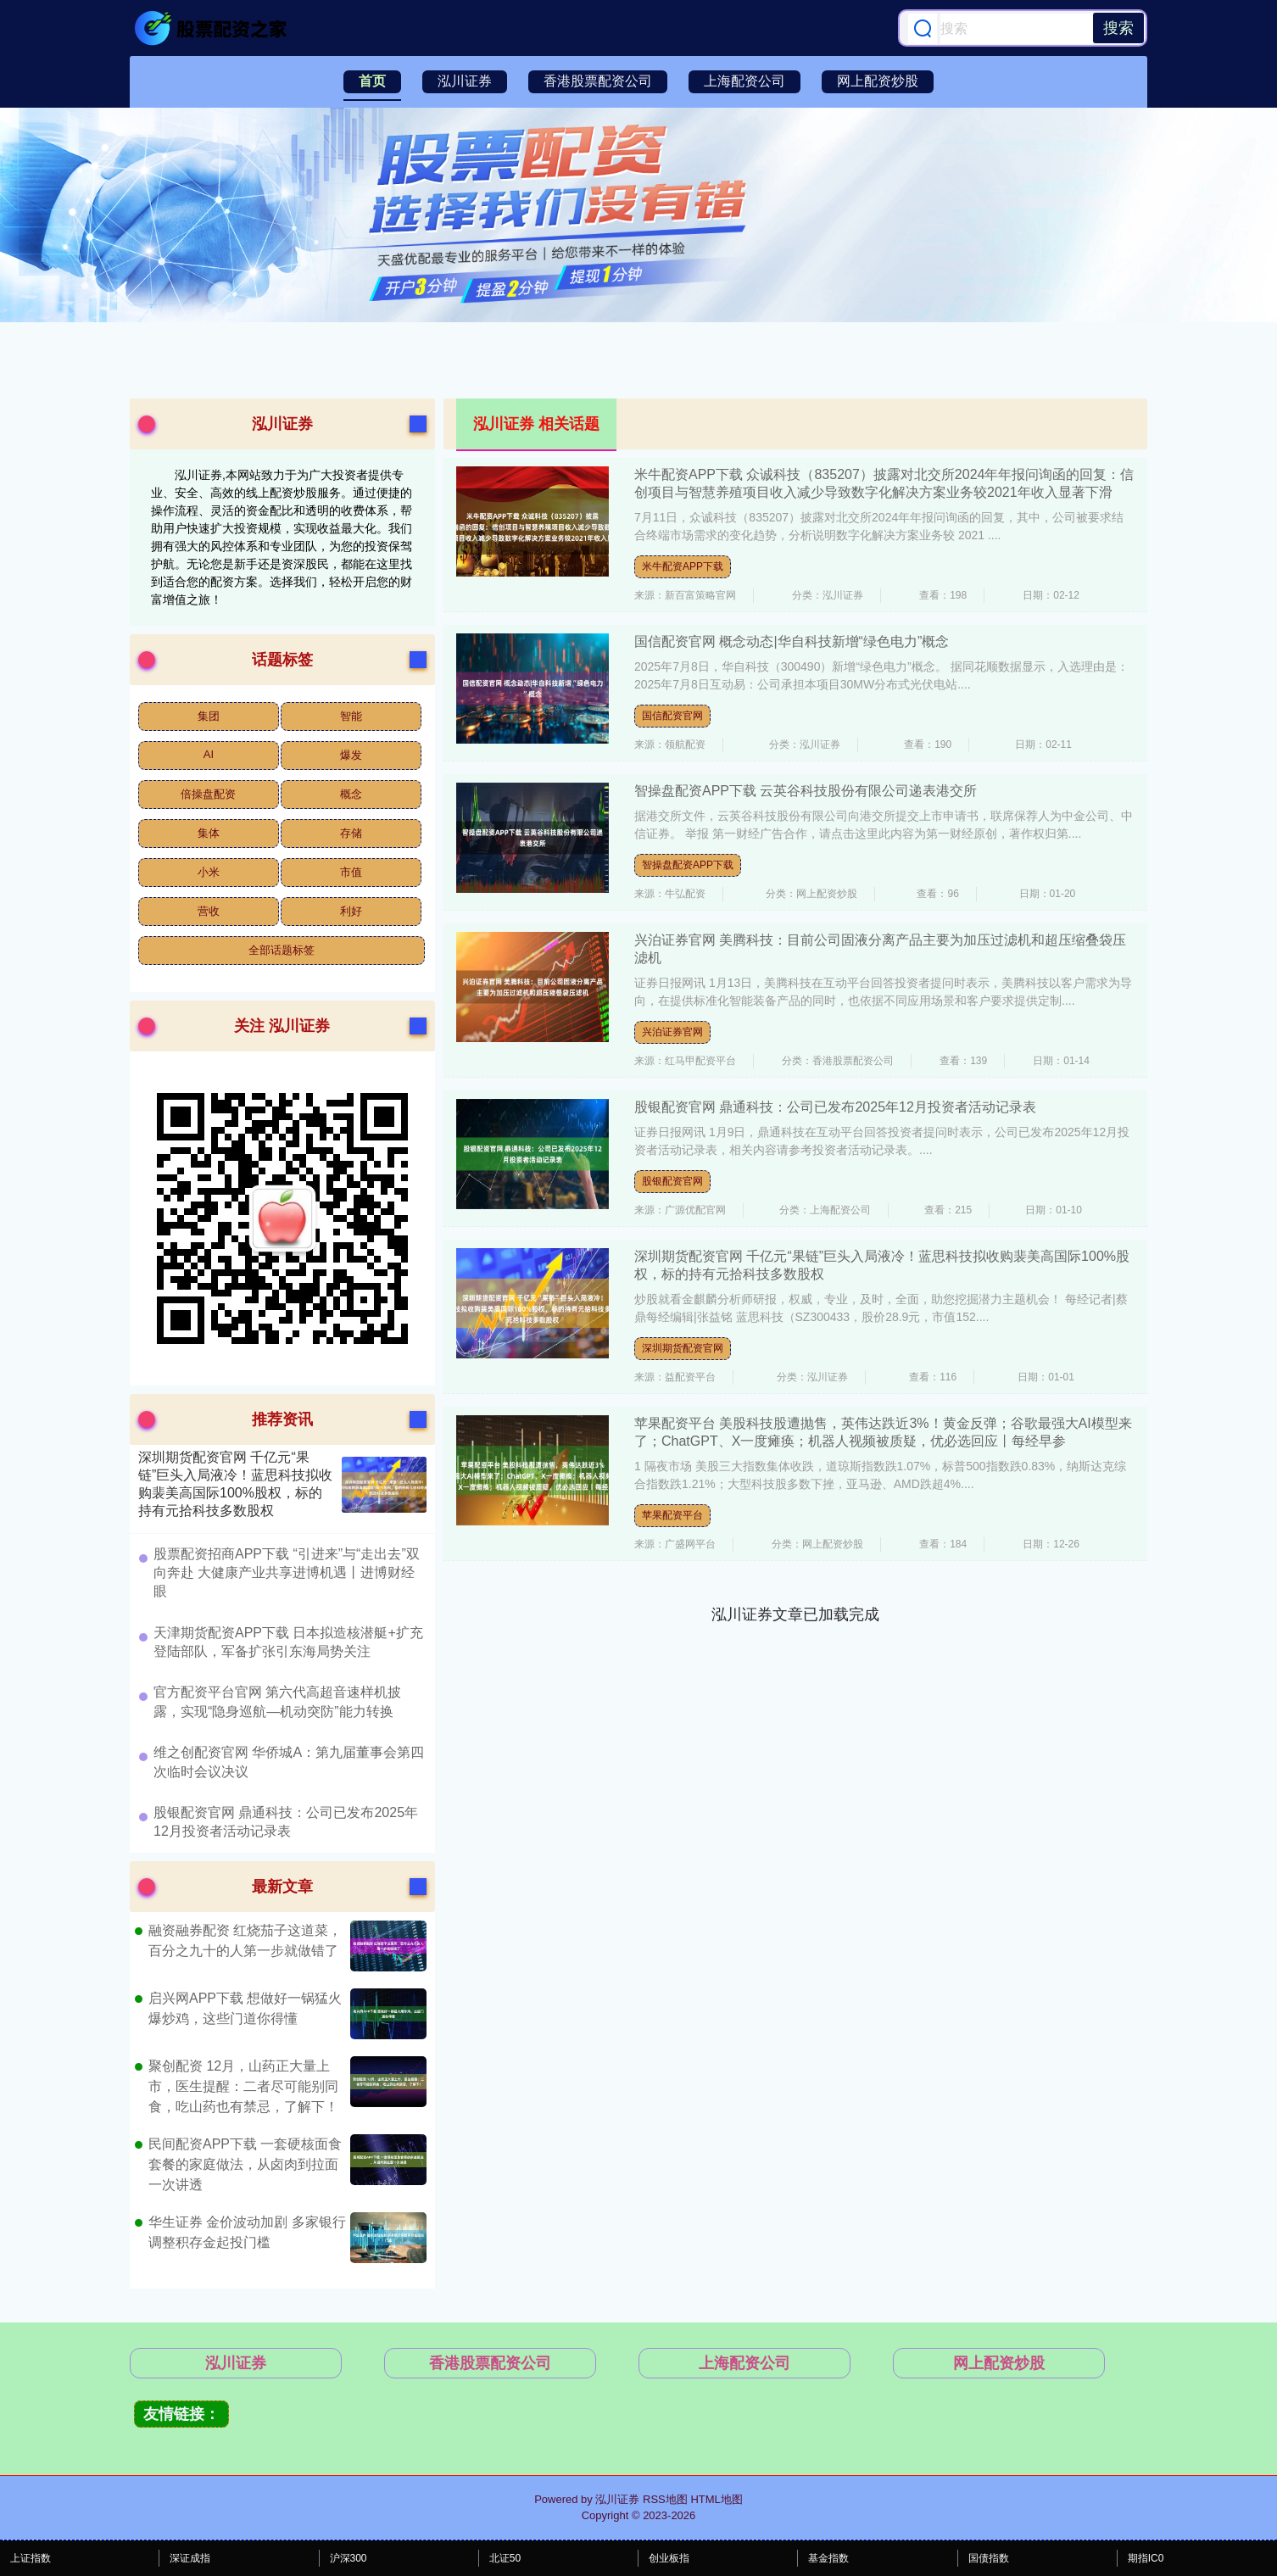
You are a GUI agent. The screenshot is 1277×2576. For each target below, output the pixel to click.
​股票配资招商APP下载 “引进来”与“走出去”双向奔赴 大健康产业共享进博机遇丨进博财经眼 (286, 1573)
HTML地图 (716, 2499)
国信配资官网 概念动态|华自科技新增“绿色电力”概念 (791, 641)
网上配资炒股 (877, 81)
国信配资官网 (672, 716)
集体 (209, 833)
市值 (351, 872)
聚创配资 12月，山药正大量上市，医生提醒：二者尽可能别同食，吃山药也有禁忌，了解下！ (243, 2086)
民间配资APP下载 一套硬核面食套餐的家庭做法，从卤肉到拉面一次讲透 (245, 2164)
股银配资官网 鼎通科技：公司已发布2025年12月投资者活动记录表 (835, 1107)
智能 (351, 716)
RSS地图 (665, 2499)
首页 (372, 81)
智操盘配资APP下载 (687, 865)
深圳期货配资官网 (682, 1348)
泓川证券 (465, 81)
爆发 (351, 755)
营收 (209, 911)
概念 (351, 794)
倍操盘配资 (208, 794)
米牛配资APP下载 (682, 566)
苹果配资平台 (672, 1515)
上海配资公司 (744, 81)
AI (209, 754)
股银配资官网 (672, 1181)
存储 (351, 833)
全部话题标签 (281, 950)
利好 (351, 911)
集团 (209, 716)
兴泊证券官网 (672, 1032)
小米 (209, 872)
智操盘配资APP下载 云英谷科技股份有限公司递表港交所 (805, 790)
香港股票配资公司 (598, 81)
